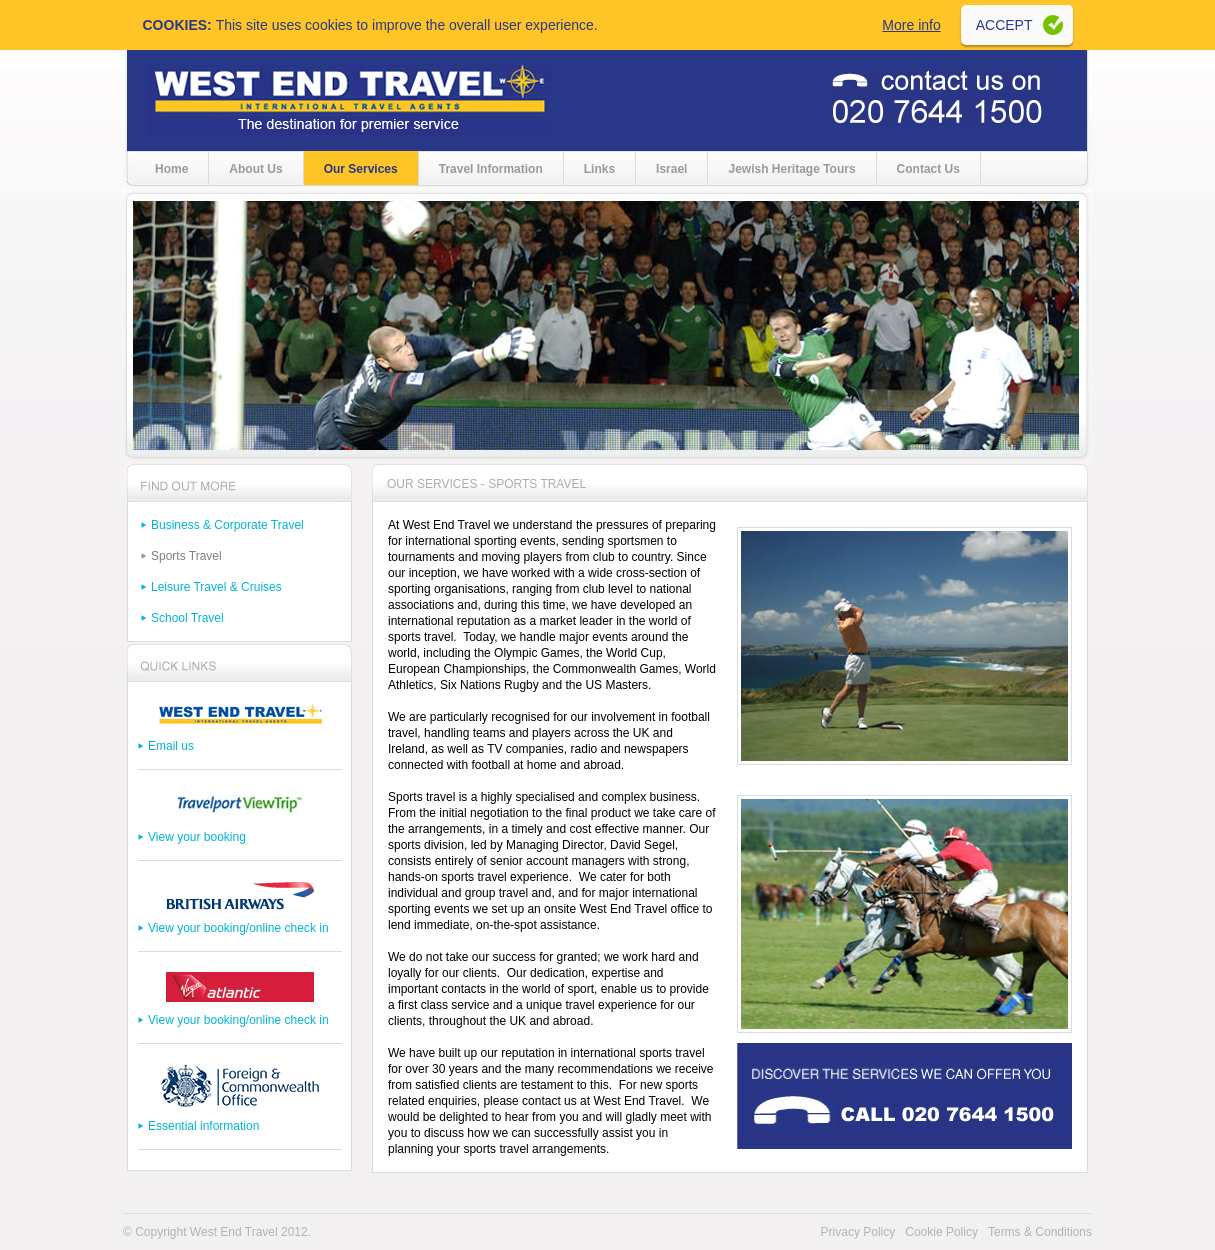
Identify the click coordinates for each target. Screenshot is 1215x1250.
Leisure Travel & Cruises (216, 587)
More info (911, 25)
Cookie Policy (941, 1232)
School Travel (187, 618)
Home (171, 169)
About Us (255, 169)
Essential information (203, 1126)
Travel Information (491, 169)
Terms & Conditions (1040, 1232)
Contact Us (928, 169)
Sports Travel (186, 556)
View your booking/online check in (238, 928)
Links (599, 169)
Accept (1004, 25)
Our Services (361, 169)
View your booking (197, 837)
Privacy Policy (858, 1232)
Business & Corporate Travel (227, 525)
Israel (671, 169)
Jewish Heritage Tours (791, 169)
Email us (171, 746)
